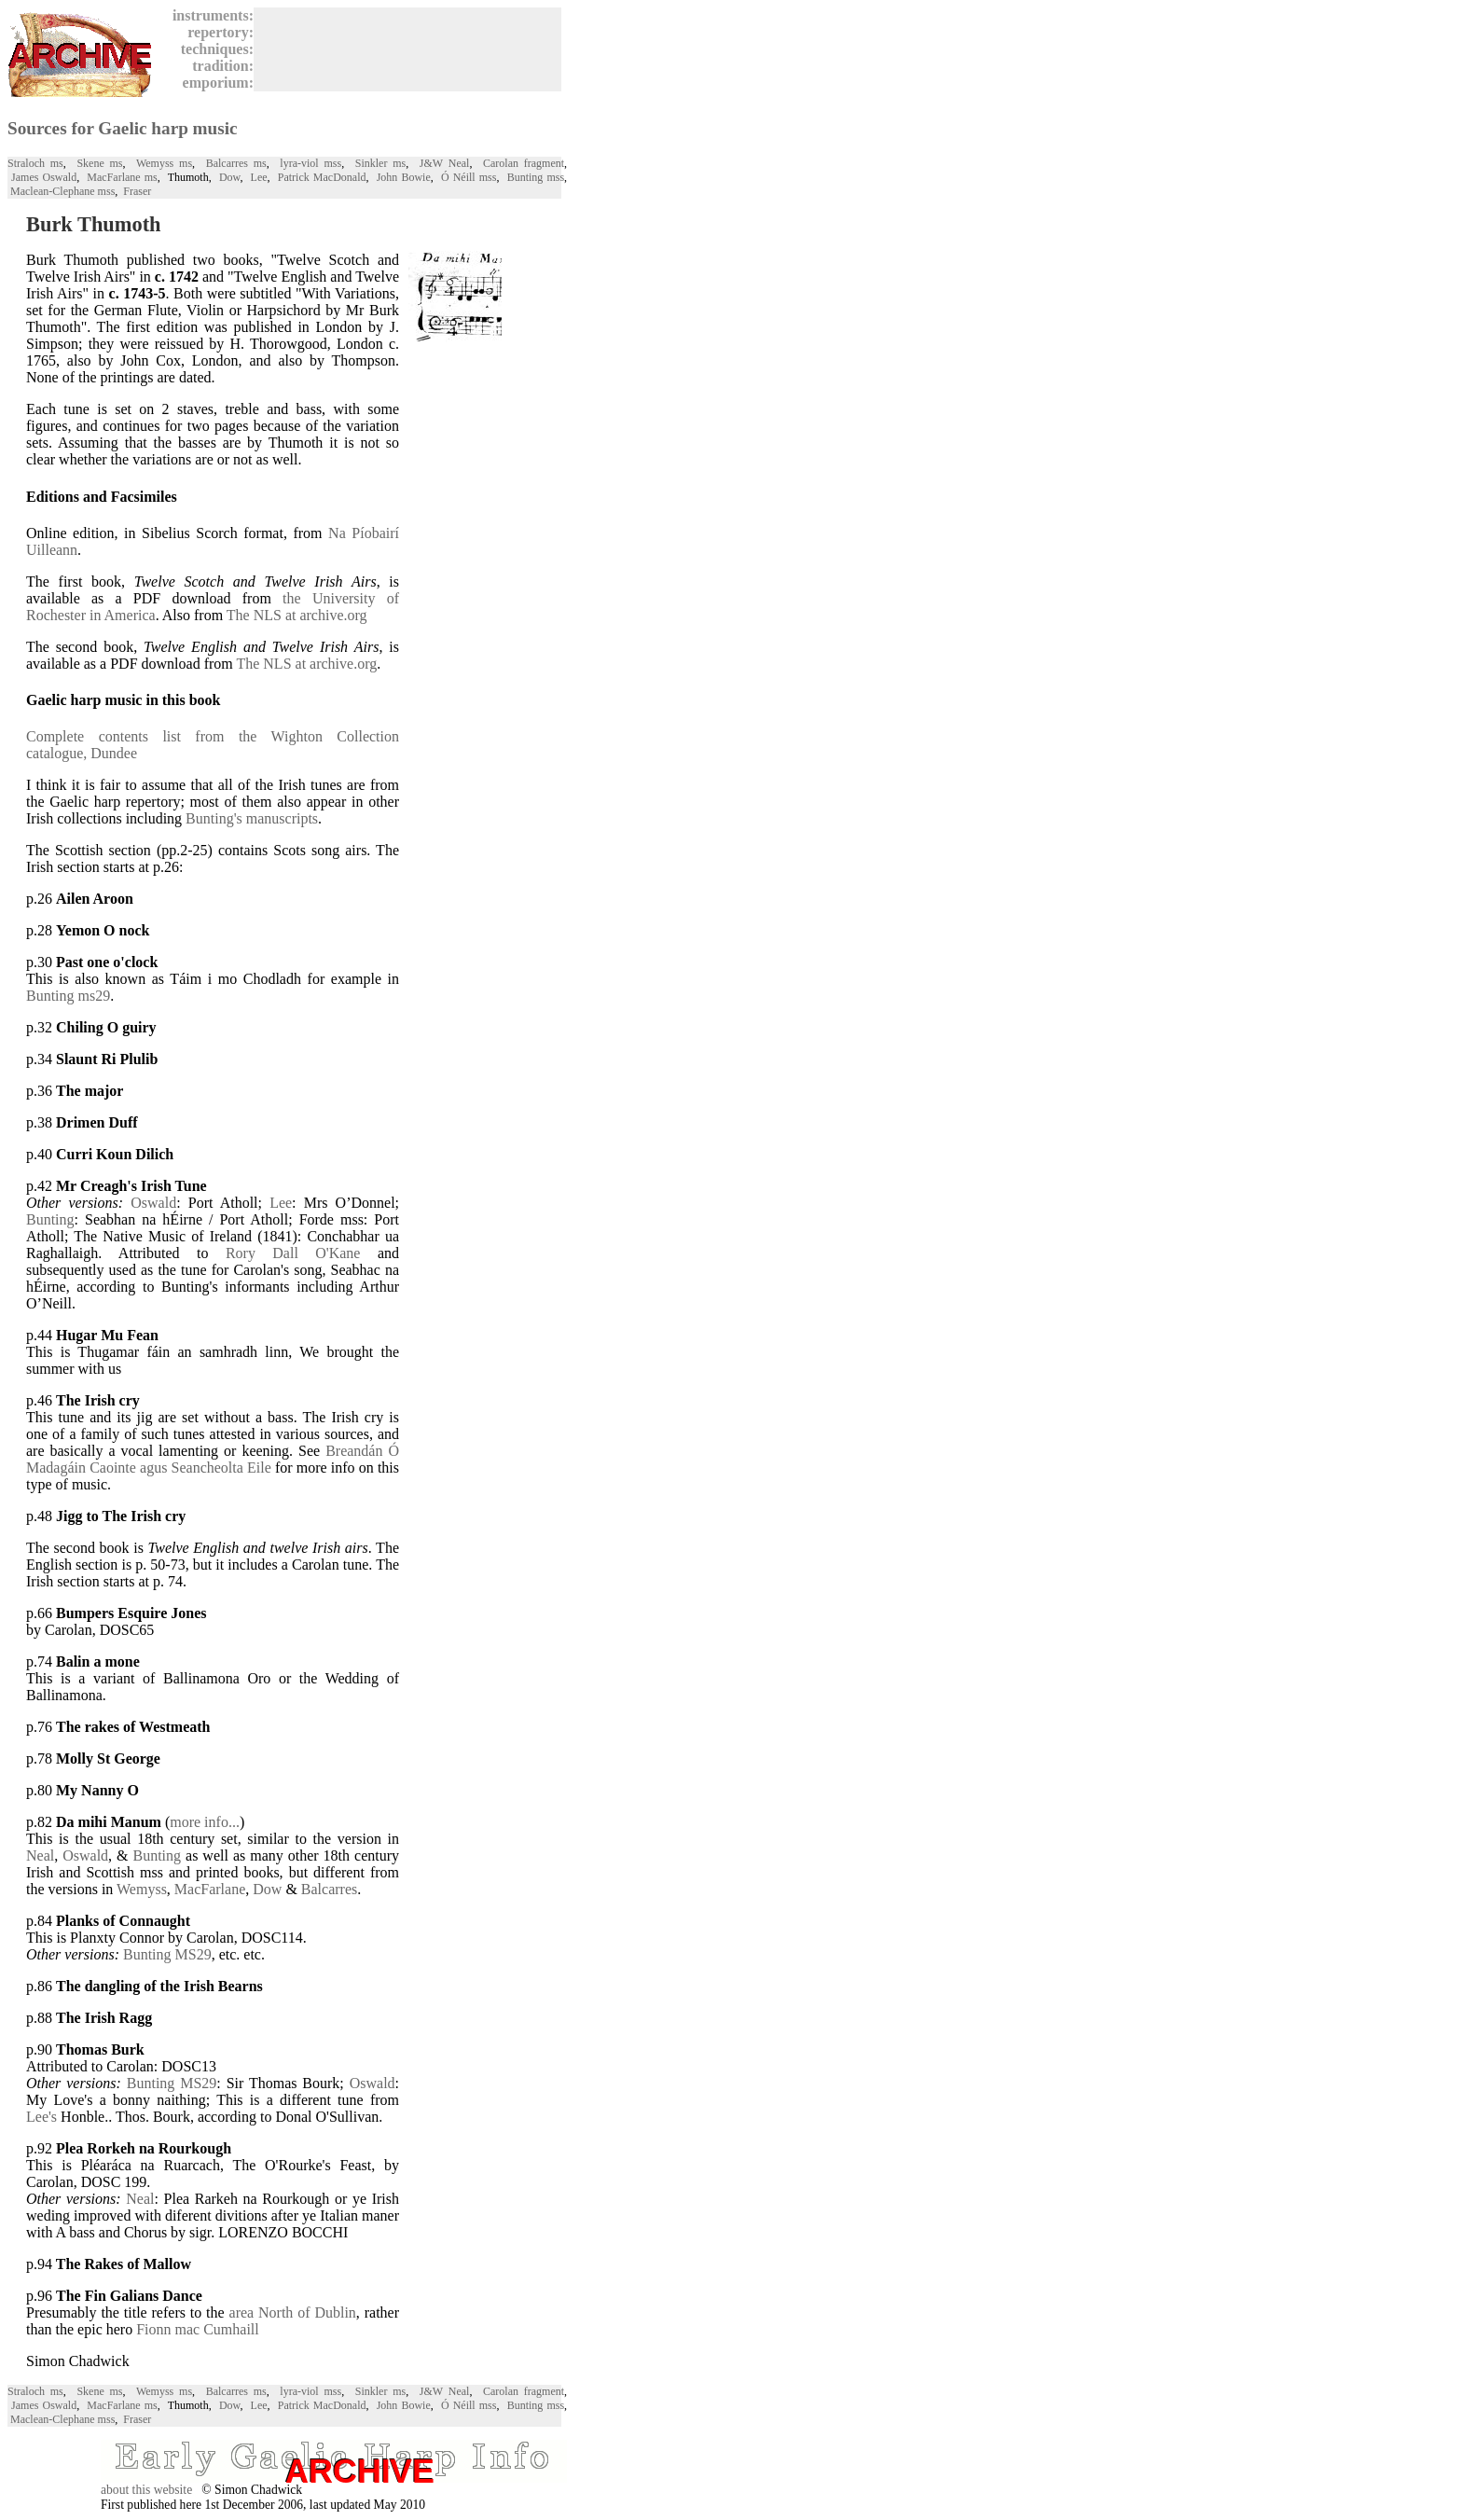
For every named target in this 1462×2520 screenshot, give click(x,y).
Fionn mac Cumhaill (197, 2329)
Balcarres (329, 1889)
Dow (230, 177)
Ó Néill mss (469, 177)
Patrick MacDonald (322, 177)
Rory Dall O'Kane (293, 1253)
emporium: (214, 82)
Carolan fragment (523, 163)
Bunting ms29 (68, 996)
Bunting (50, 1219)
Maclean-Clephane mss (62, 191)
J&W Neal (445, 163)
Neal (40, 1855)
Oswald (153, 1203)
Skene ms (99, 163)
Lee (259, 177)
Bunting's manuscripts (252, 818)
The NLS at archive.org (297, 615)
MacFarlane (209, 1889)
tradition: (219, 66)
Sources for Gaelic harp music (122, 128)
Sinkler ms (380, 163)
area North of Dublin (292, 2312)
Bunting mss (535, 177)
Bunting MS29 (167, 1954)
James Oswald (43, 177)
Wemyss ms (164, 163)
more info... (205, 1822)
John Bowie (404, 177)
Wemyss (142, 1889)
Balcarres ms (236, 163)
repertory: (217, 32)
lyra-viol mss (310, 163)
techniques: (213, 49)
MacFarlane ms (122, 177)
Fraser (137, 191)
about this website (146, 2490)
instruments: (209, 15)
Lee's (41, 2117)
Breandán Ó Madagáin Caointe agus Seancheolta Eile (212, 1459)
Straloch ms (35, 163)
